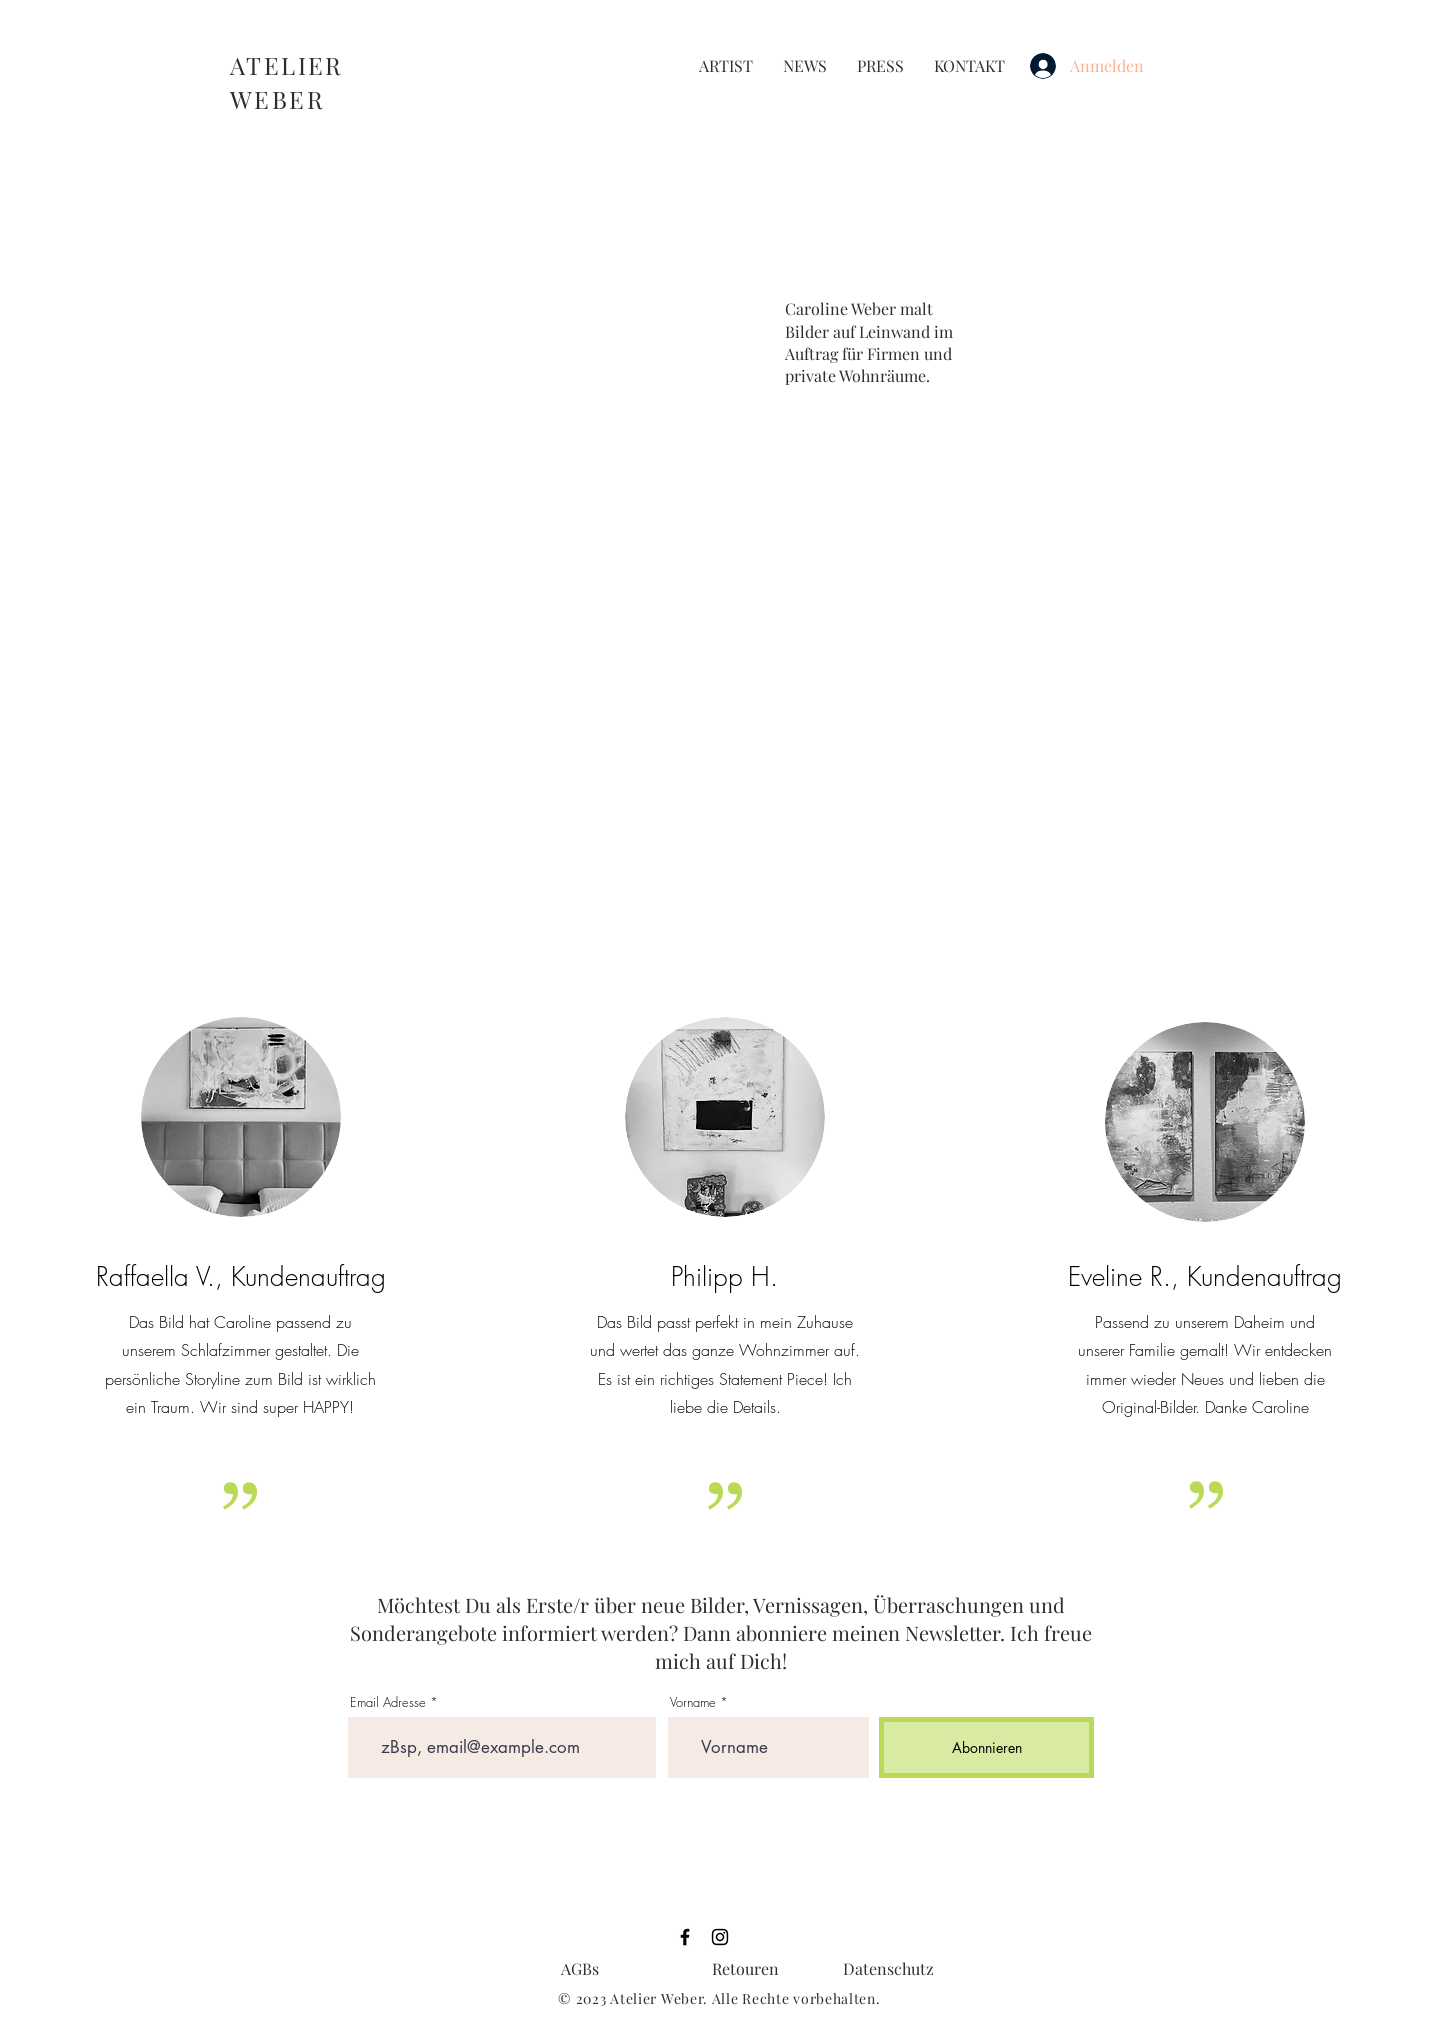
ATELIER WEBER (287, 82)
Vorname (693, 1702)
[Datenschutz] (888, 1969)
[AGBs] (580, 1969)
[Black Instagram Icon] (720, 1937)
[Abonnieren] (986, 1747)
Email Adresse (388, 1702)
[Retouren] (745, 1969)
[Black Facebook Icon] (685, 1937)
